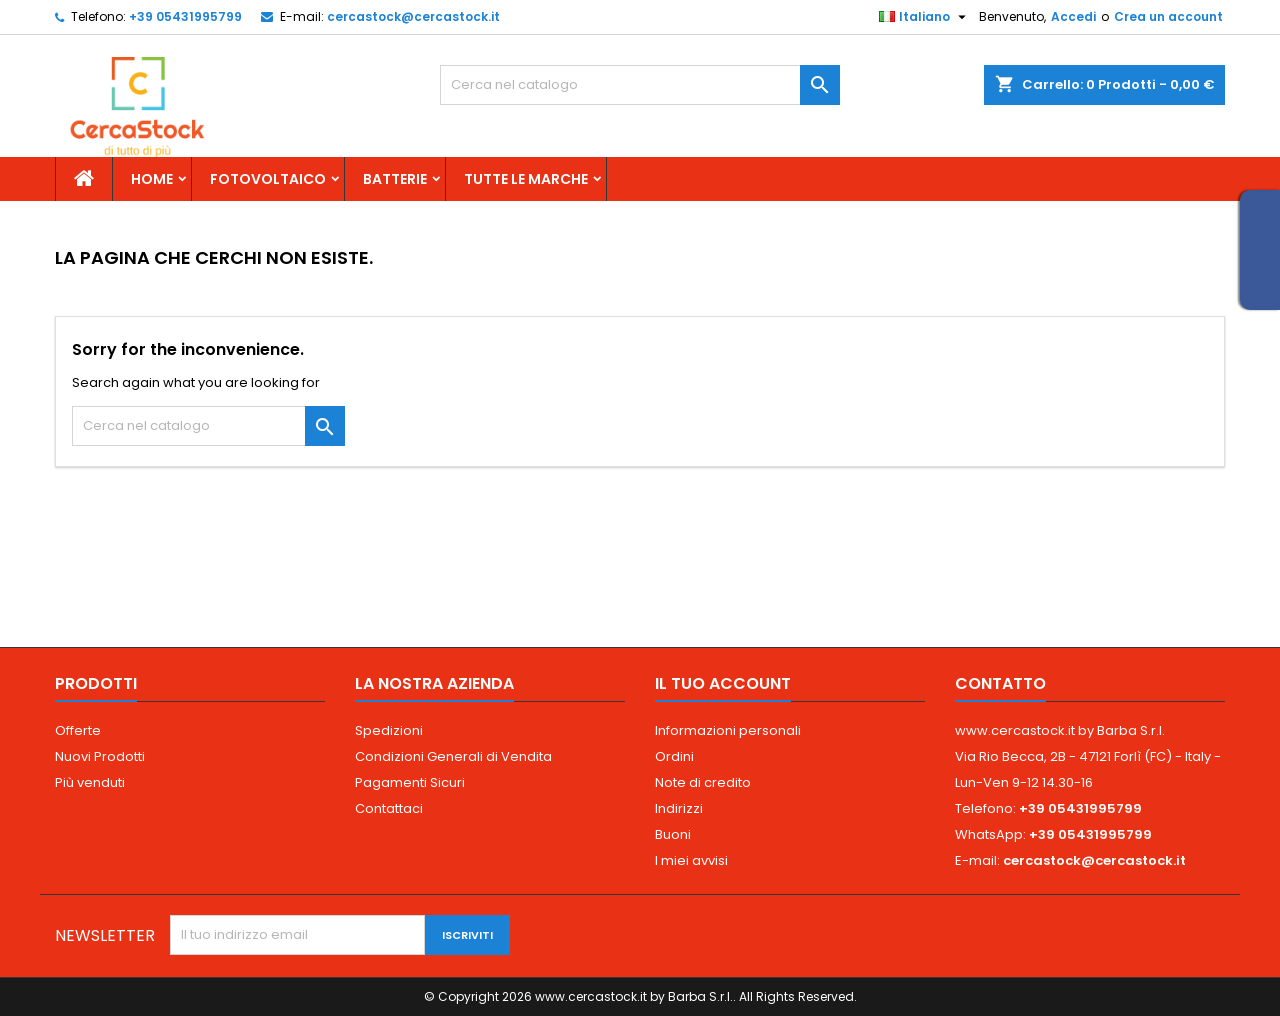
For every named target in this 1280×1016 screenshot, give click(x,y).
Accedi (1073, 16)
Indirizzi (679, 808)
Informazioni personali (728, 730)
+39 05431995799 (185, 16)
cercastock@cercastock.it (413, 16)
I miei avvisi (691, 860)
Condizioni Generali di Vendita (453, 756)
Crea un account (1168, 16)
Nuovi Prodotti (100, 756)
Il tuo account (723, 683)
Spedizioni (389, 730)
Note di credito (703, 782)
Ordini (674, 756)
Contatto (1000, 683)
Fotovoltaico (268, 179)
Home (152, 179)
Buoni (673, 834)
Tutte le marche (526, 179)
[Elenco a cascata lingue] (925, 17)
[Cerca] (640, 85)
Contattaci (389, 808)
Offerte (78, 730)
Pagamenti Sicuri (410, 782)
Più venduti (90, 782)
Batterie (395, 179)
